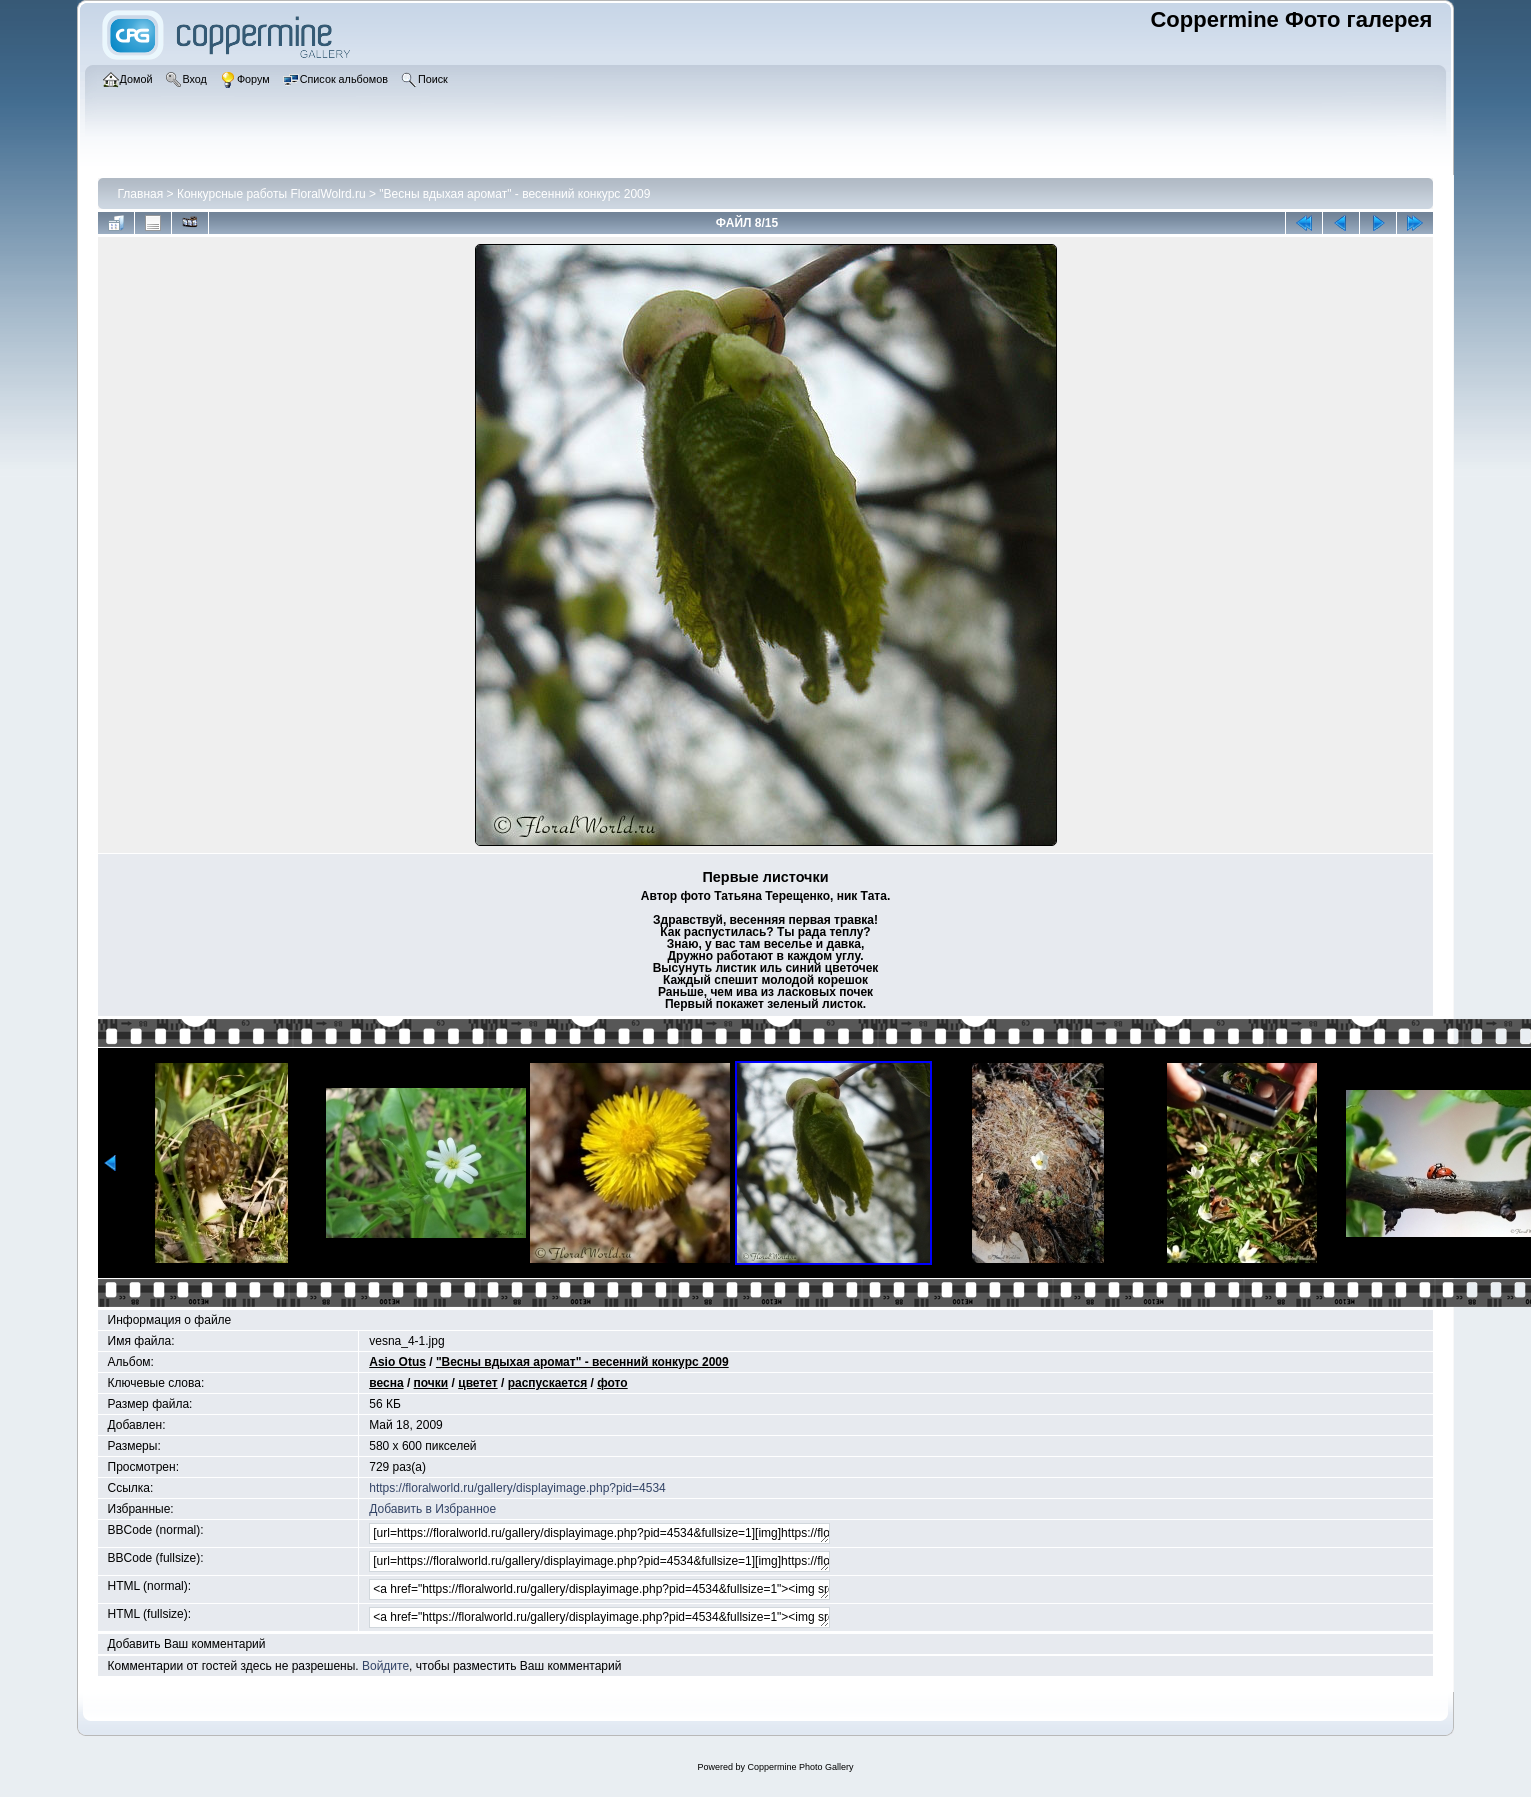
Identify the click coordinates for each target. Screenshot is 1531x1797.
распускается (548, 1383)
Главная (141, 194)
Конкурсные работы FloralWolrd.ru (271, 194)
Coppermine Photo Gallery (800, 1767)
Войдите (385, 1666)
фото (612, 1383)
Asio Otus (397, 1362)
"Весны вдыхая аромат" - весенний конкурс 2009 (514, 194)
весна (386, 1383)
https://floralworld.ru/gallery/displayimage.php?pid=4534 (517, 1488)
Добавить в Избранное (432, 1509)
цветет (477, 1383)
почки (431, 1383)
